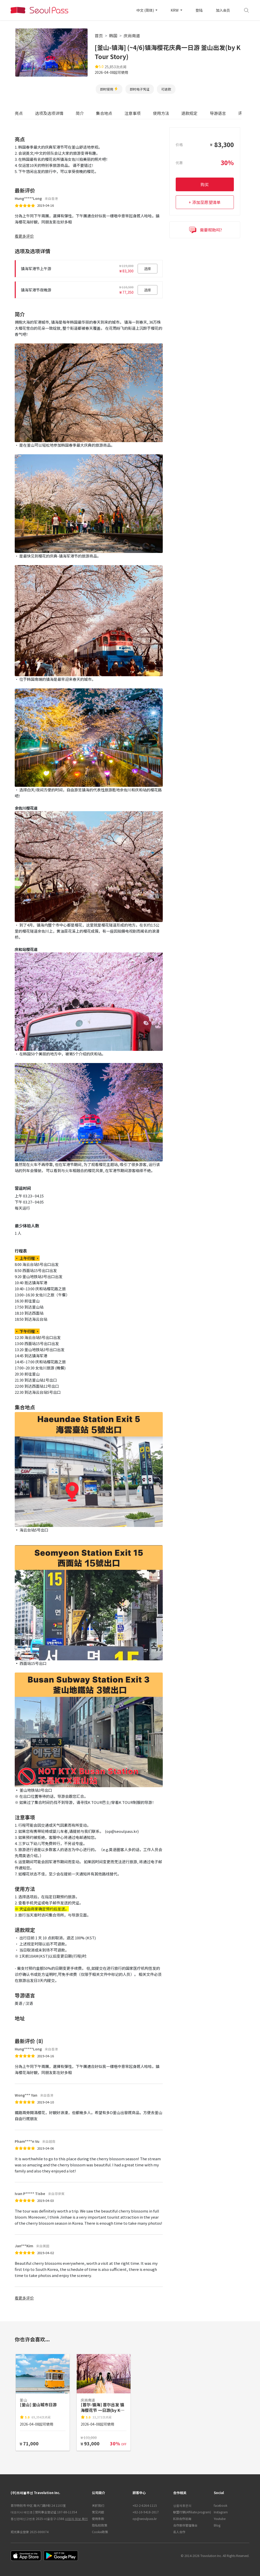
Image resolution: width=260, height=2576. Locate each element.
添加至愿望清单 (206, 202)
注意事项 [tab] (132, 113)
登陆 (199, 10)
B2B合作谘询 (182, 2518)
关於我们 (98, 2505)
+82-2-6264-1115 (145, 2505)
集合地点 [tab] (104, 113)
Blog (217, 2525)
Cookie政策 (100, 2532)
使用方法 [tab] (161, 113)
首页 (99, 35)
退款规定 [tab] (189, 113)
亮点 (19, 113)
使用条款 (98, 2518)
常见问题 (98, 2512)
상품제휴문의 (182, 2505)
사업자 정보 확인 (76, 2518)
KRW (175, 10)
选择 (147, 268)
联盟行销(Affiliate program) (191, 2512)
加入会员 (223, 10)
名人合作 (179, 2532)
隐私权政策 (99, 2525)
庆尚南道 (132, 35)
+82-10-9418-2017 (146, 2512)
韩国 (113, 35)
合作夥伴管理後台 (185, 2525)
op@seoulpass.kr (145, 2518)
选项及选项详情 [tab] (49, 113)
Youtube (219, 2518)
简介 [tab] (80, 113)
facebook (220, 2505)
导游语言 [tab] (218, 113)
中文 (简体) (145, 10)
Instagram (221, 2512)
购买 (205, 184)
